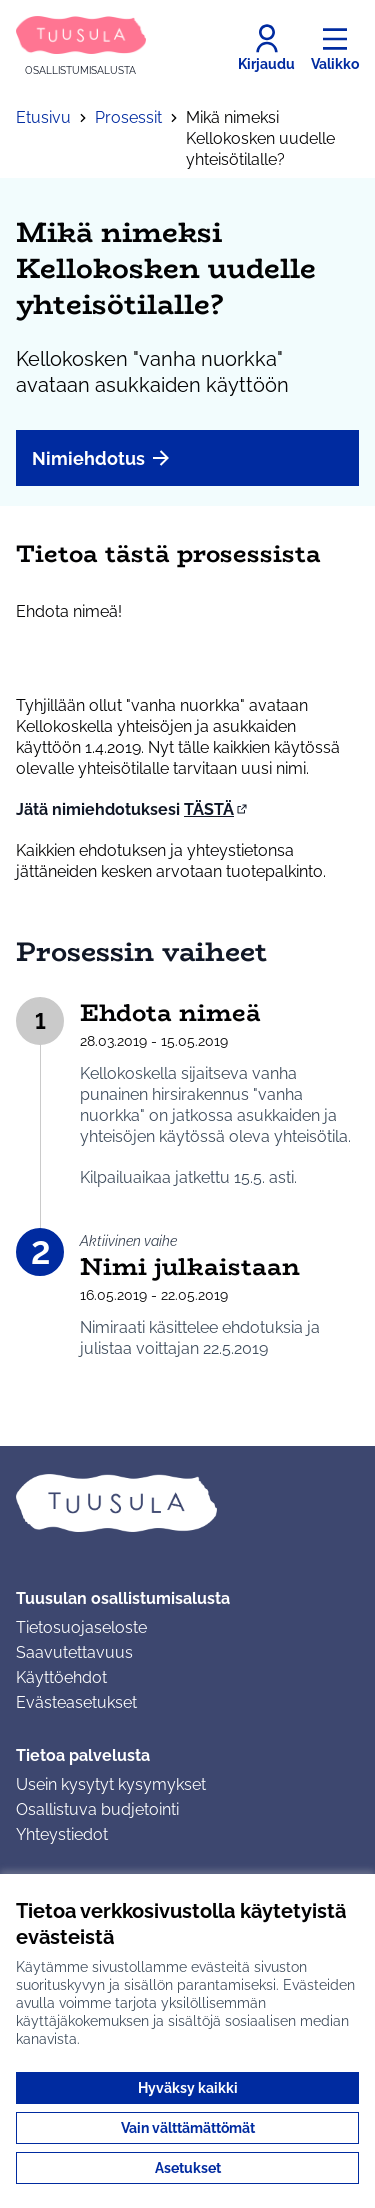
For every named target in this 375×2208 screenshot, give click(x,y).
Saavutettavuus (74, 1652)
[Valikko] (335, 48)
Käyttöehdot (61, 1677)
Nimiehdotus (102, 458)
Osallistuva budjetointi (97, 1809)
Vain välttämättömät (188, 2128)
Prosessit (128, 117)
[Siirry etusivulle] (81, 47)
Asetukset (188, 2168)
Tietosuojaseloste (81, 1627)
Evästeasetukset (76, 1702)
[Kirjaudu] (266, 48)
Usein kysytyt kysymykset (111, 1784)
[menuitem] (187, 458)
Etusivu (43, 117)
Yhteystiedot (62, 1834)
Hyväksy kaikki (188, 2088)
